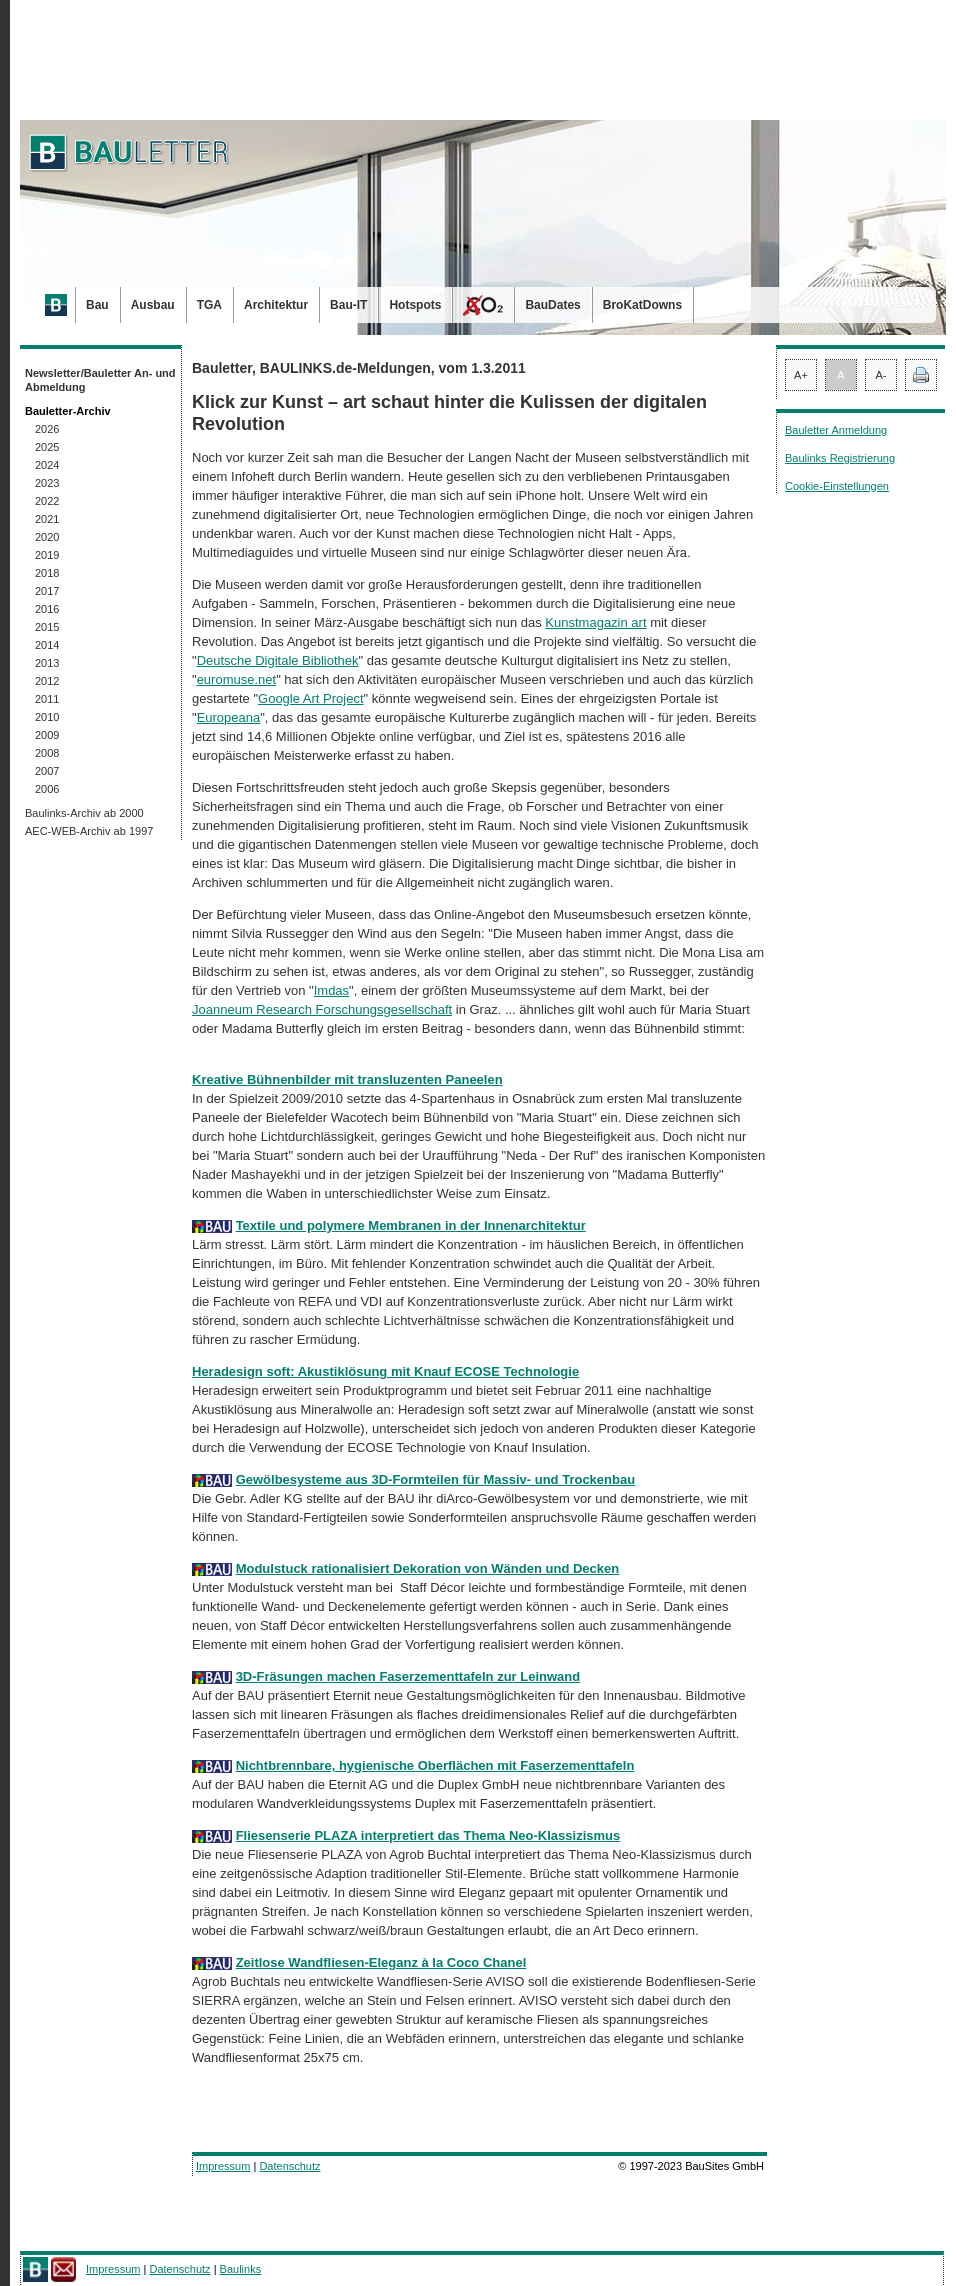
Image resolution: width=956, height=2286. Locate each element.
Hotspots (415, 305)
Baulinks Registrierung (840, 458)
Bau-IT (348, 305)
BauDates (552, 305)
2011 (47, 699)
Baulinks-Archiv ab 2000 (84, 813)
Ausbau (153, 305)
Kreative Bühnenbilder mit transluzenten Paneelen (347, 1079)
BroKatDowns (642, 305)
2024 (47, 465)
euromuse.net (237, 679)
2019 (47, 555)
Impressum (223, 2166)
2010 (47, 717)
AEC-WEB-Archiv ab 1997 (89, 831)
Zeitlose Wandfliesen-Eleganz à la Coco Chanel (381, 1962)
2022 (47, 501)
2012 (47, 681)
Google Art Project (311, 698)
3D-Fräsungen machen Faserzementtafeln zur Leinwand (408, 1676)
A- (881, 375)
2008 (47, 753)
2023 (47, 483)
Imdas (331, 990)
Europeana (229, 717)
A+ (801, 375)
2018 (47, 573)
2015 (47, 627)
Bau (97, 305)
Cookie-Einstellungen (837, 486)
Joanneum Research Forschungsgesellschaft (322, 1009)
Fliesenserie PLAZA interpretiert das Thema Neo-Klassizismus (428, 1835)
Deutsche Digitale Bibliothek (278, 660)
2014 (47, 645)
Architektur (276, 305)
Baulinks (241, 2269)
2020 (47, 537)
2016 (47, 609)
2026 (47, 429)
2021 (47, 519)
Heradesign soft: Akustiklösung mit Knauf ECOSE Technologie (385, 1371)
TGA (209, 305)
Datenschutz (289, 2166)
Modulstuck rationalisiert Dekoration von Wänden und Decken (428, 1568)
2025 (47, 447)
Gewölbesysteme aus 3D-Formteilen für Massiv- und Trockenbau (436, 1479)
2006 (47, 789)
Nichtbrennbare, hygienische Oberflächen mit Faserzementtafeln (435, 1765)
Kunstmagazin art (595, 622)
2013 (47, 663)
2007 (47, 771)
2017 (47, 591)
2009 (47, 735)
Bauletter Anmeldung (836, 430)
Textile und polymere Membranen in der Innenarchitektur (411, 1225)
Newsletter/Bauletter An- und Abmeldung (100, 380)
